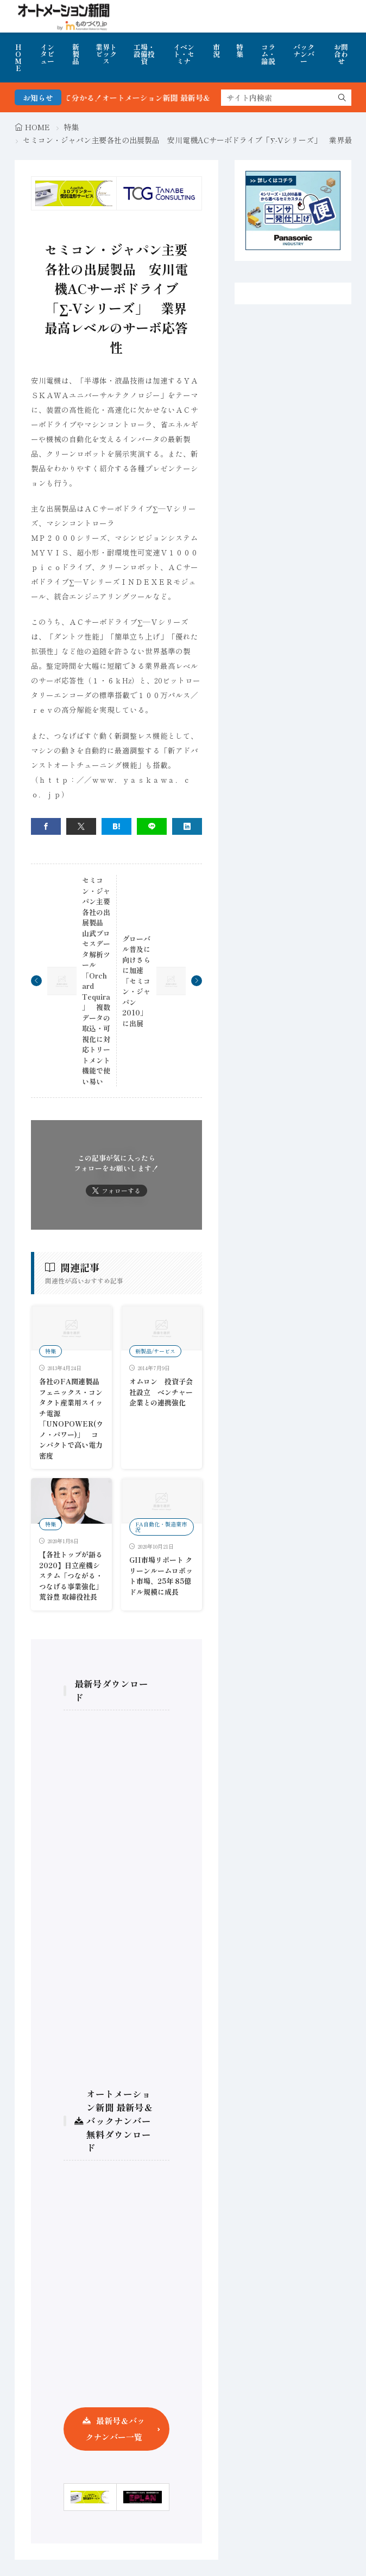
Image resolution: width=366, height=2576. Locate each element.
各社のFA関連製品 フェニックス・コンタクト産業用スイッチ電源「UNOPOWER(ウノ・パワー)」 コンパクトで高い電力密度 (72, 1418)
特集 (239, 50)
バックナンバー (303, 54)
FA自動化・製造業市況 (161, 1526)
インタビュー (47, 54)
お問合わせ (341, 54)
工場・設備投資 (144, 54)
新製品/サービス (155, 1351)
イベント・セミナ (183, 54)
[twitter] (81, 826)
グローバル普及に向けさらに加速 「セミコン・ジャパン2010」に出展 (136, 981)
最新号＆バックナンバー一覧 (115, 2429)
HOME (18, 57)
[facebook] (46, 826)
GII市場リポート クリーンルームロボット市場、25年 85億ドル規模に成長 (161, 1576)
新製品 (75, 54)
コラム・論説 (268, 54)
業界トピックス (106, 54)
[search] (342, 97)
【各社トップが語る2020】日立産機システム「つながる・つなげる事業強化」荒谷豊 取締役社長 (71, 1575)
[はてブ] (116, 826)
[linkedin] (187, 826)
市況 (216, 50)
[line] (152, 826)
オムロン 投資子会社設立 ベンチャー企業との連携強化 (161, 1392)
